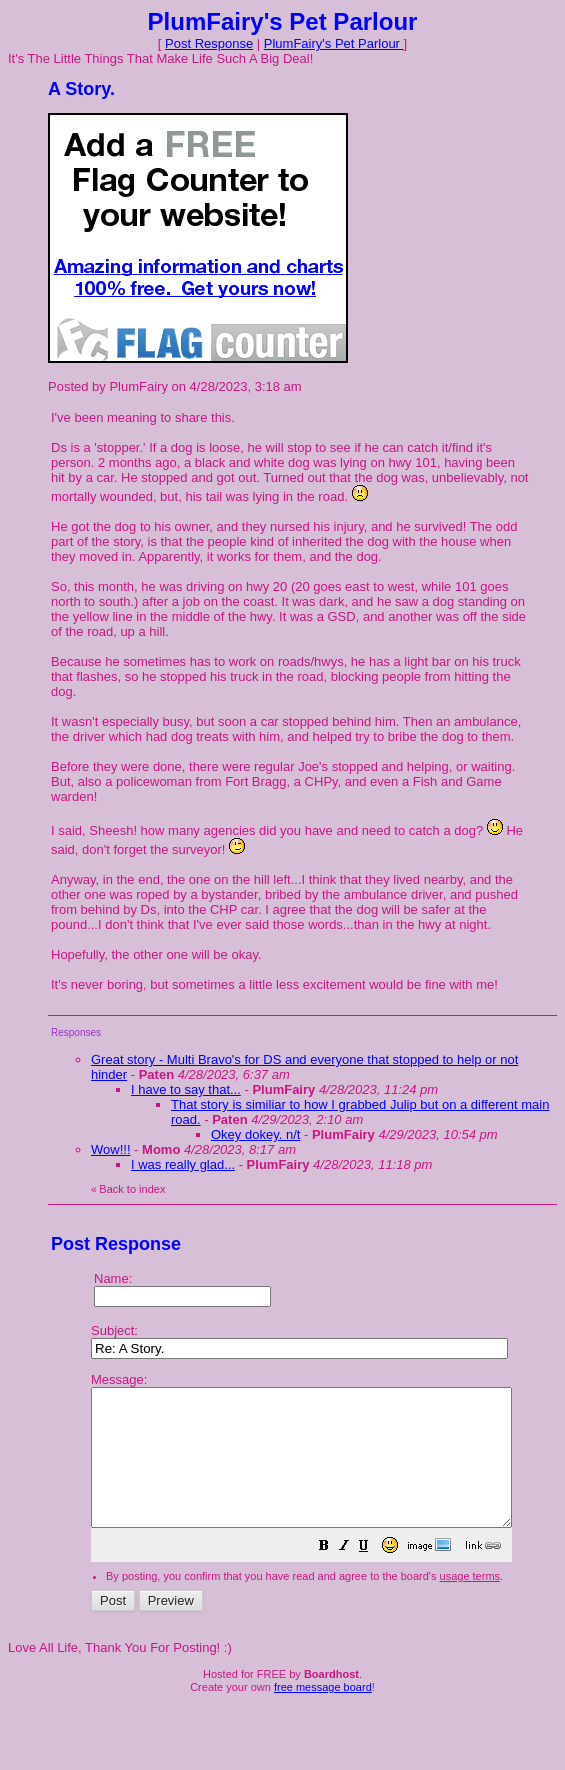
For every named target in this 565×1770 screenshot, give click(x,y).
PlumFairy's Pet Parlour (334, 43)
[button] (374, 1575)
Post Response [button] (209, 43)
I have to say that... (186, 1089)
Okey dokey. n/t (255, 1134)
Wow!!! (111, 1149)
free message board (323, 1714)
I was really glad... (183, 1164)
